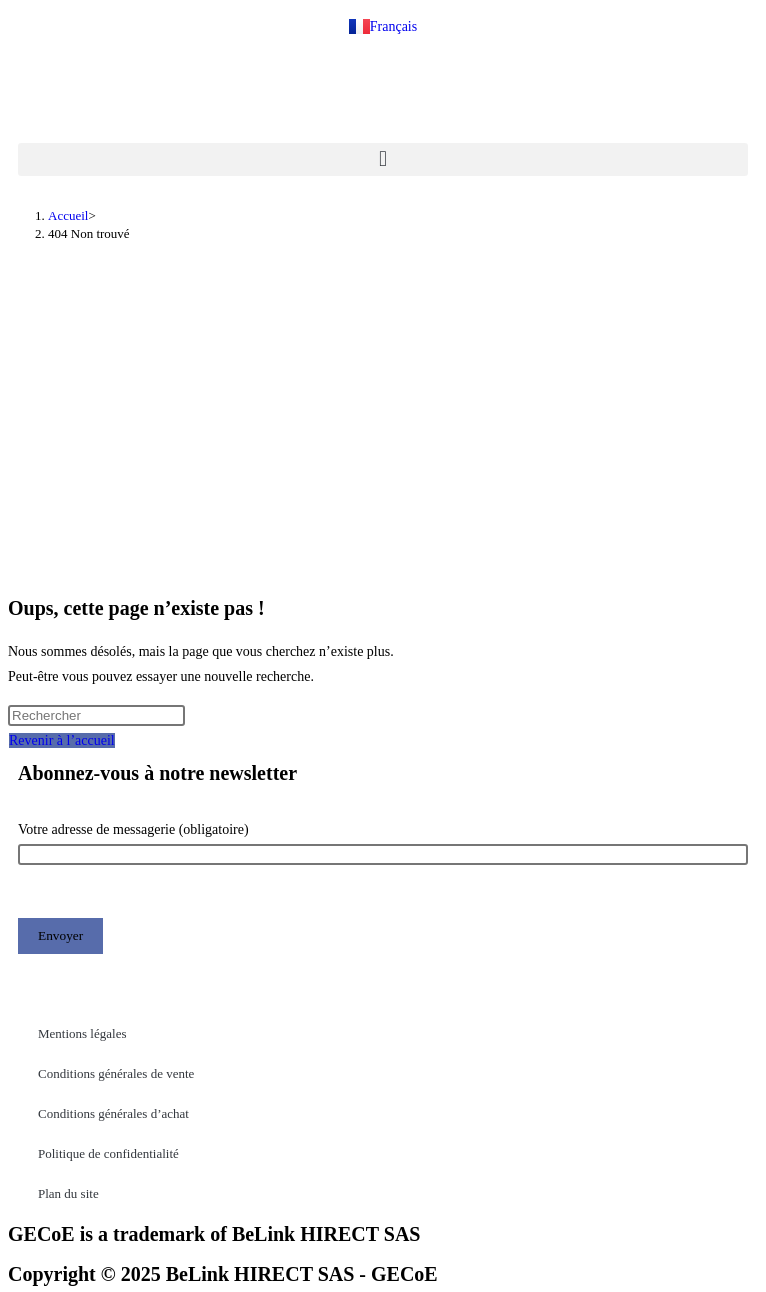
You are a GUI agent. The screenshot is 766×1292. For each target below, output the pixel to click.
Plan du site (68, 1193)
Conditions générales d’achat (113, 1113)
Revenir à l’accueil (62, 740)
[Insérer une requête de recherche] (96, 715)
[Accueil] (68, 215)
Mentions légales (82, 1033)
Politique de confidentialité (108, 1153)
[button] (383, 159)
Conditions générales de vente (116, 1073)
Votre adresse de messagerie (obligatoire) (383, 842)
